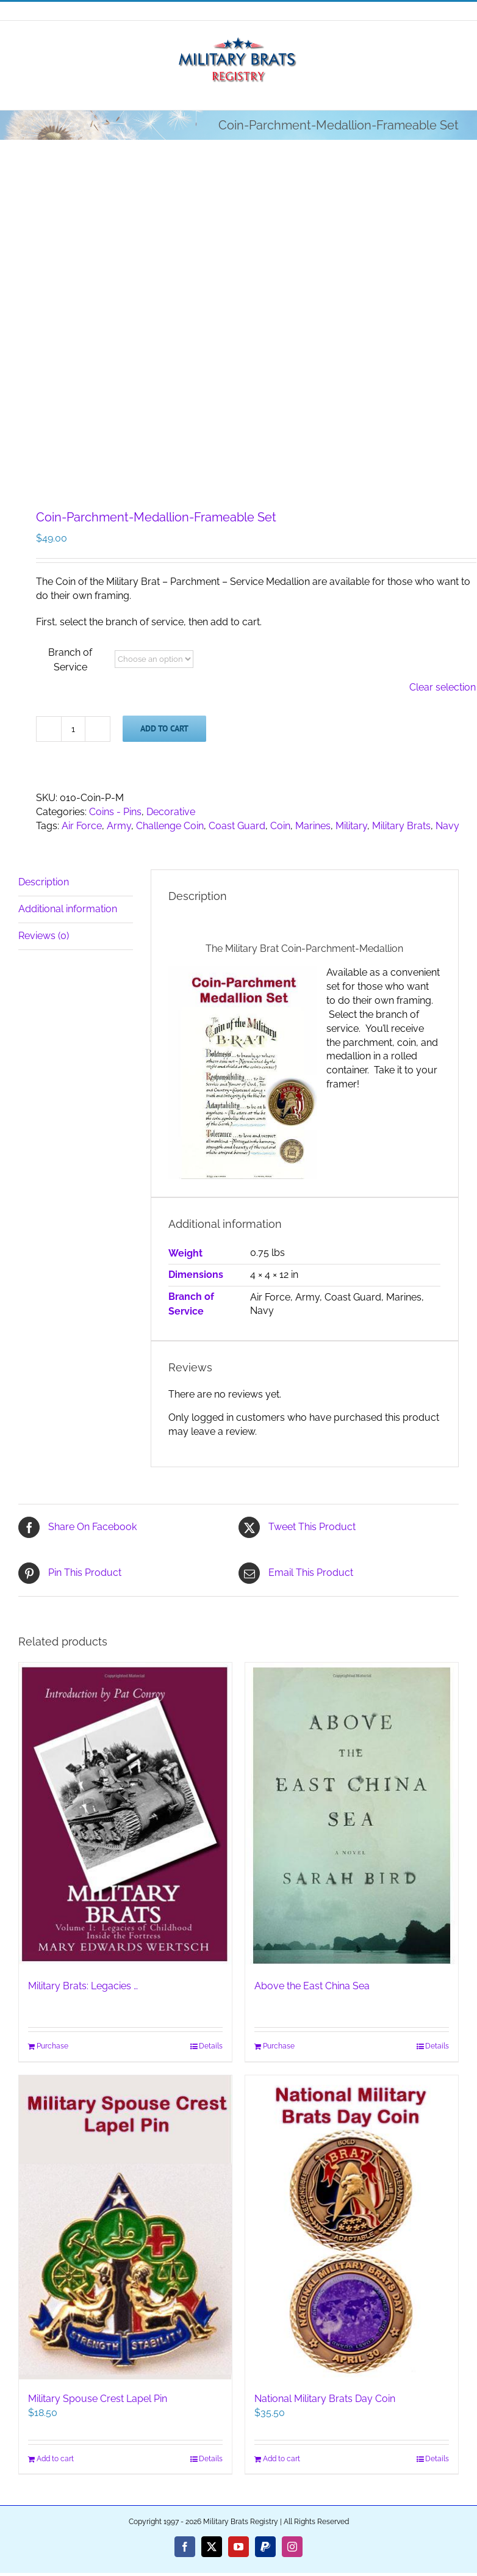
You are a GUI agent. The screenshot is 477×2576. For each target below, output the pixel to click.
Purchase (52, 2046)
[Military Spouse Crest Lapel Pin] (125, 2227)
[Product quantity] (73, 729)
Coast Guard (237, 826)
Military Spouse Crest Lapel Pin (97, 2398)
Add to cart (164, 728)
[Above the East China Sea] (351, 1815)
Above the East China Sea (312, 1986)
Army (119, 826)
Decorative (170, 812)
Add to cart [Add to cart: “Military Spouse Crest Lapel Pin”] (55, 2458)
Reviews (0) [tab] (43, 936)
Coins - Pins (115, 812)
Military (351, 826)
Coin (280, 826)
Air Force (82, 826)
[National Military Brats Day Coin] (351, 2227)
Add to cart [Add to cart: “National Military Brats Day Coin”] (281, 2458)
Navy (447, 826)
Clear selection (442, 687)
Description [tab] (43, 882)
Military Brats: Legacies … (83, 1986)
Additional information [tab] (67, 909)
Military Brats (401, 826)
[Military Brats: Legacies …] (125, 1815)
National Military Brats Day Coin (324, 2398)
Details (211, 2046)
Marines (313, 826)
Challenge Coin (170, 826)
